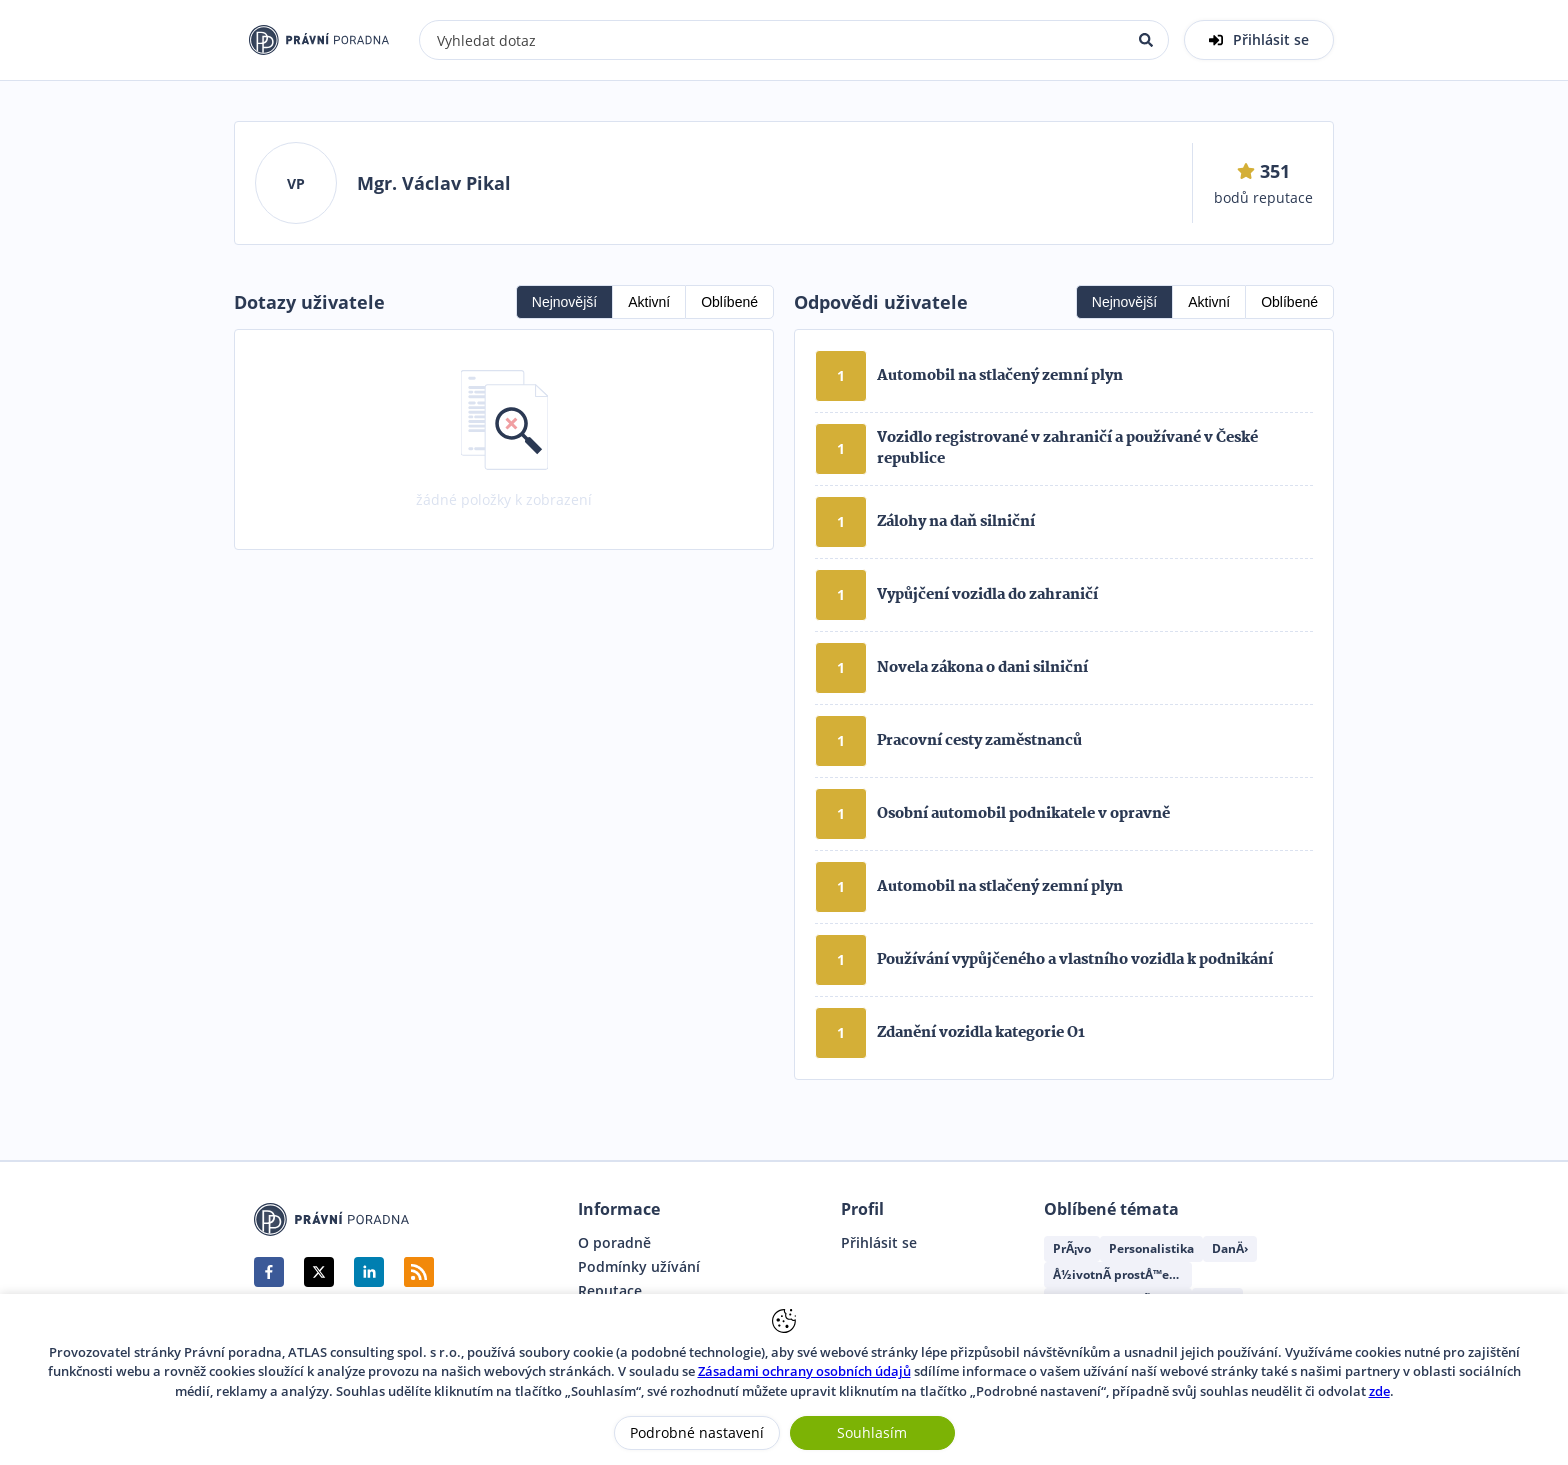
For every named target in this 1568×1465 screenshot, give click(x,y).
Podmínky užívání (639, 1267)
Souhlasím (872, 1432)
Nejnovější (564, 302)
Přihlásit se (879, 1243)
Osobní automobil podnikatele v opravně (1023, 814)
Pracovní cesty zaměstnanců (979, 741)
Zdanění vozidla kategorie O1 (981, 1033)
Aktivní (649, 302)
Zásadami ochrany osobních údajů (804, 1371)
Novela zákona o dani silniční (982, 668)
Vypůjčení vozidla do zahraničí (987, 595)
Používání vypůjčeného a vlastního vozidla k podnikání (1075, 960)
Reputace (610, 1291)
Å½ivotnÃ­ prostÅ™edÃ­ (1119, 1274)
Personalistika (1151, 1248)
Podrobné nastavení (697, 1432)
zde (1379, 1391)
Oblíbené (729, 302)
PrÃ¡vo (1072, 1248)
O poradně (614, 1243)
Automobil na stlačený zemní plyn (1000, 376)
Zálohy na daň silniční (956, 522)
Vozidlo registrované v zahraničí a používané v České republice (1067, 448)
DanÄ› (1230, 1248)
